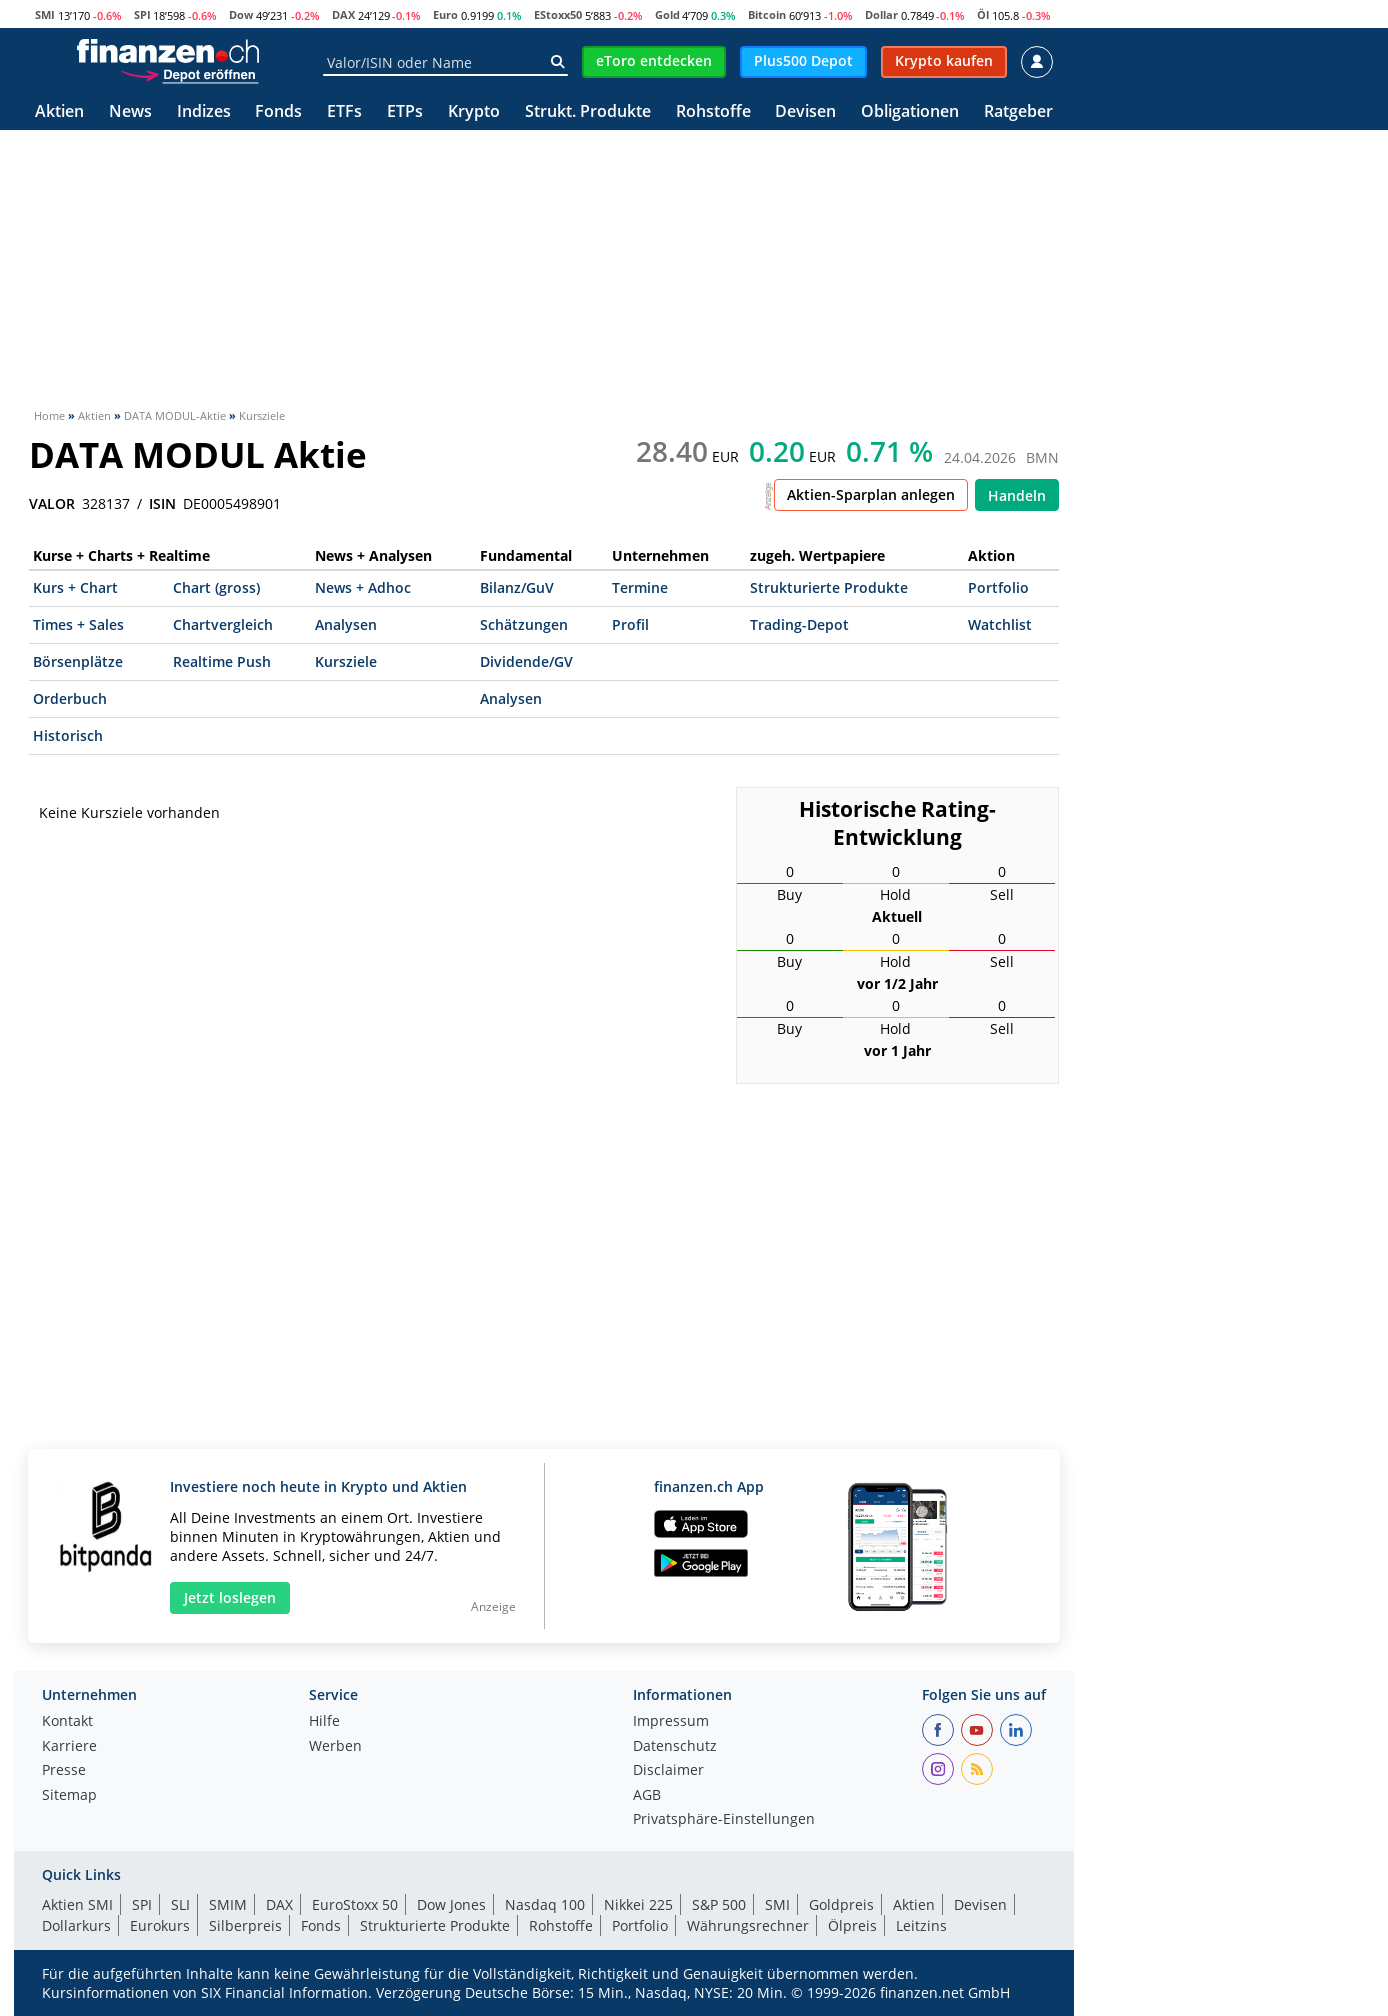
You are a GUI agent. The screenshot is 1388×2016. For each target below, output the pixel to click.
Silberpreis (245, 1925)
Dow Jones (451, 1904)
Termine (640, 587)
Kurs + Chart (75, 587)
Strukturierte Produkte (829, 587)
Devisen (805, 112)
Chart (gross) (216, 587)
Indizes (204, 112)
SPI (142, 14)
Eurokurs (160, 1925)
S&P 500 (719, 1904)
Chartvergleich (223, 624)
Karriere (69, 1747)
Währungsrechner (748, 1925)
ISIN (162, 504)
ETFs (344, 112)
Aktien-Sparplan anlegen (871, 494)
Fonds (278, 112)
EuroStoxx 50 (355, 1904)
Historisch (68, 735)
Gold (667, 14)
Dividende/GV (526, 661)
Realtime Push (222, 661)
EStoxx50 (558, 14)
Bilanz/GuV (517, 587)
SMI (45, 14)
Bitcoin (767, 14)
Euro (445, 14)
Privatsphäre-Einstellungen (724, 1820)
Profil (630, 624)
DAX (343, 14)
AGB (647, 1796)
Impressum (671, 1722)
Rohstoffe (713, 112)
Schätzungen (524, 624)
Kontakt (67, 1722)
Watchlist (1000, 624)
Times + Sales (78, 624)
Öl (983, 14)
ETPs (405, 112)
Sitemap (69, 1796)
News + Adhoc (363, 587)
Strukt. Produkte (588, 112)
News (130, 112)
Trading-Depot (799, 624)
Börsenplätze (78, 661)
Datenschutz (675, 1747)
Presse (64, 1771)
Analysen (346, 624)
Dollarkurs (76, 1925)
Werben (335, 1747)
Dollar (881, 14)
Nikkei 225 (638, 1904)
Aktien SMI (77, 1904)
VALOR (52, 504)
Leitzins (921, 1925)
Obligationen (910, 112)
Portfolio (998, 587)
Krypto (474, 112)
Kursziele (346, 661)
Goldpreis (841, 1904)
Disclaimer (668, 1771)
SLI (180, 1904)
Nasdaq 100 (545, 1904)
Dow (241, 14)
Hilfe (324, 1722)
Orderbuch (70, 698)
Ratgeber (1018, 112)
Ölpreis (852, 1925)
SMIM (228, 1904)
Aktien (59, 112)
